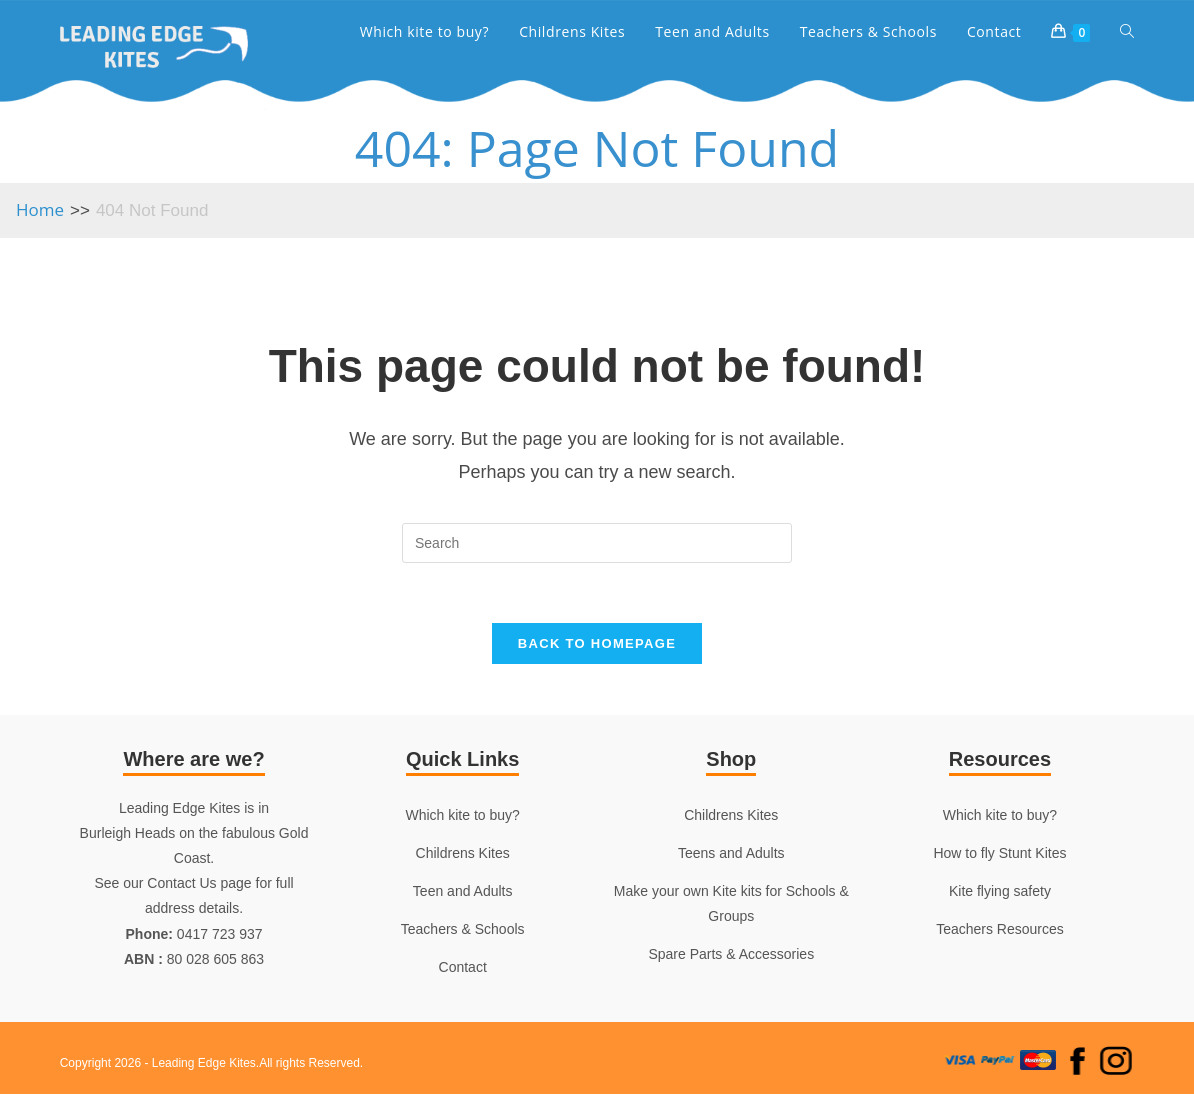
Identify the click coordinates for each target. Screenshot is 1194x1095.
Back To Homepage (597, 644)
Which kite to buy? (462, 816)
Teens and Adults (731, 854)
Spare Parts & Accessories (731, 956)
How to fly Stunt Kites (999, 854)
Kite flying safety (1000, 893)
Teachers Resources (1000, 931)
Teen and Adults (463, 893)
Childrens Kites (463, 854)
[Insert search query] (597, 543)
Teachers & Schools (463, 931)
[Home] (40, 209)
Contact (463, 969)
